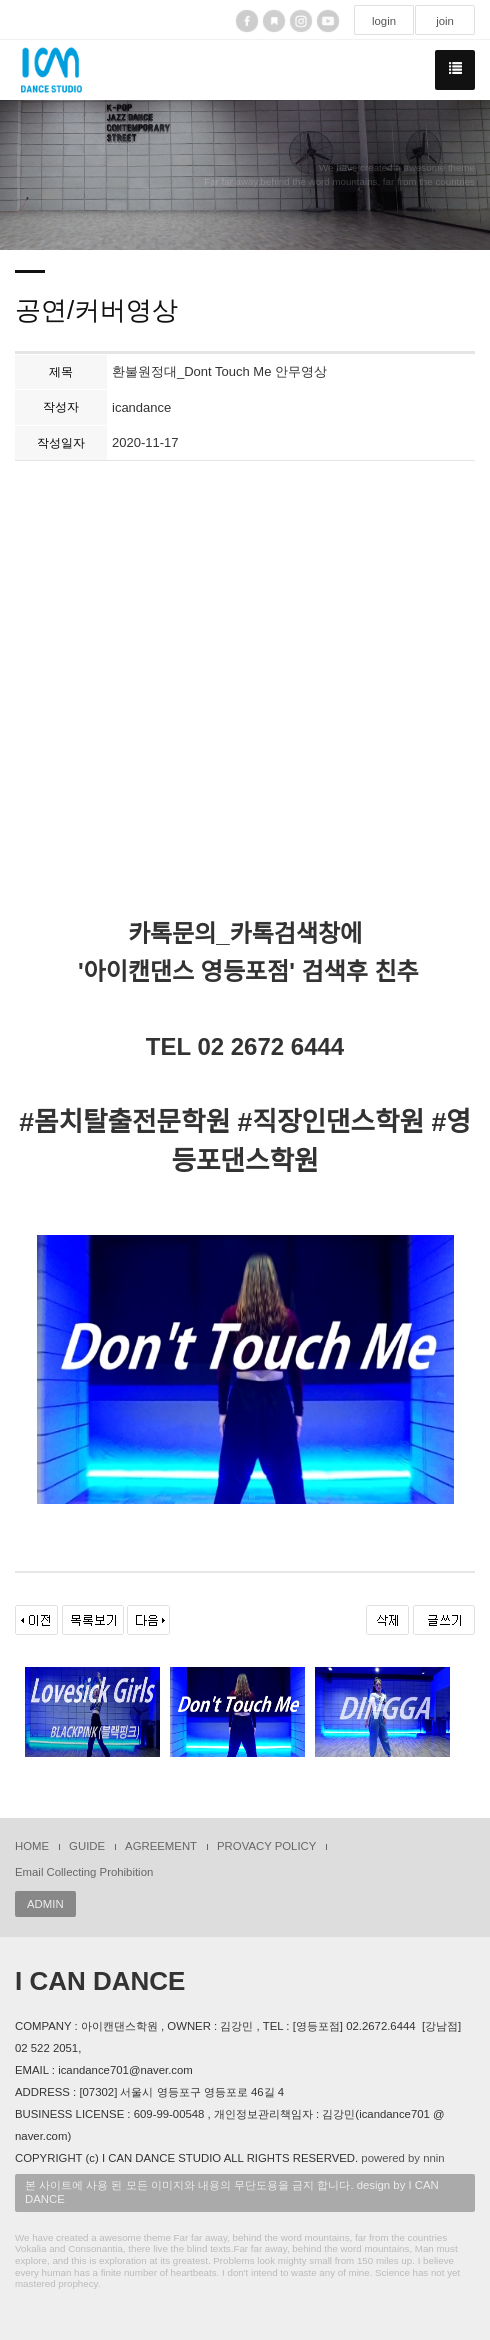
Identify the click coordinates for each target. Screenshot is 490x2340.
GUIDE (87, 1846)
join (445, 21)
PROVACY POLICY (266, 1846)
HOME (32, 1846)
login (384, 21)
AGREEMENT (161, 1846)
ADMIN (45, 1904)
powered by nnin (402, 2158)
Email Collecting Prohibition (84, 1872)
